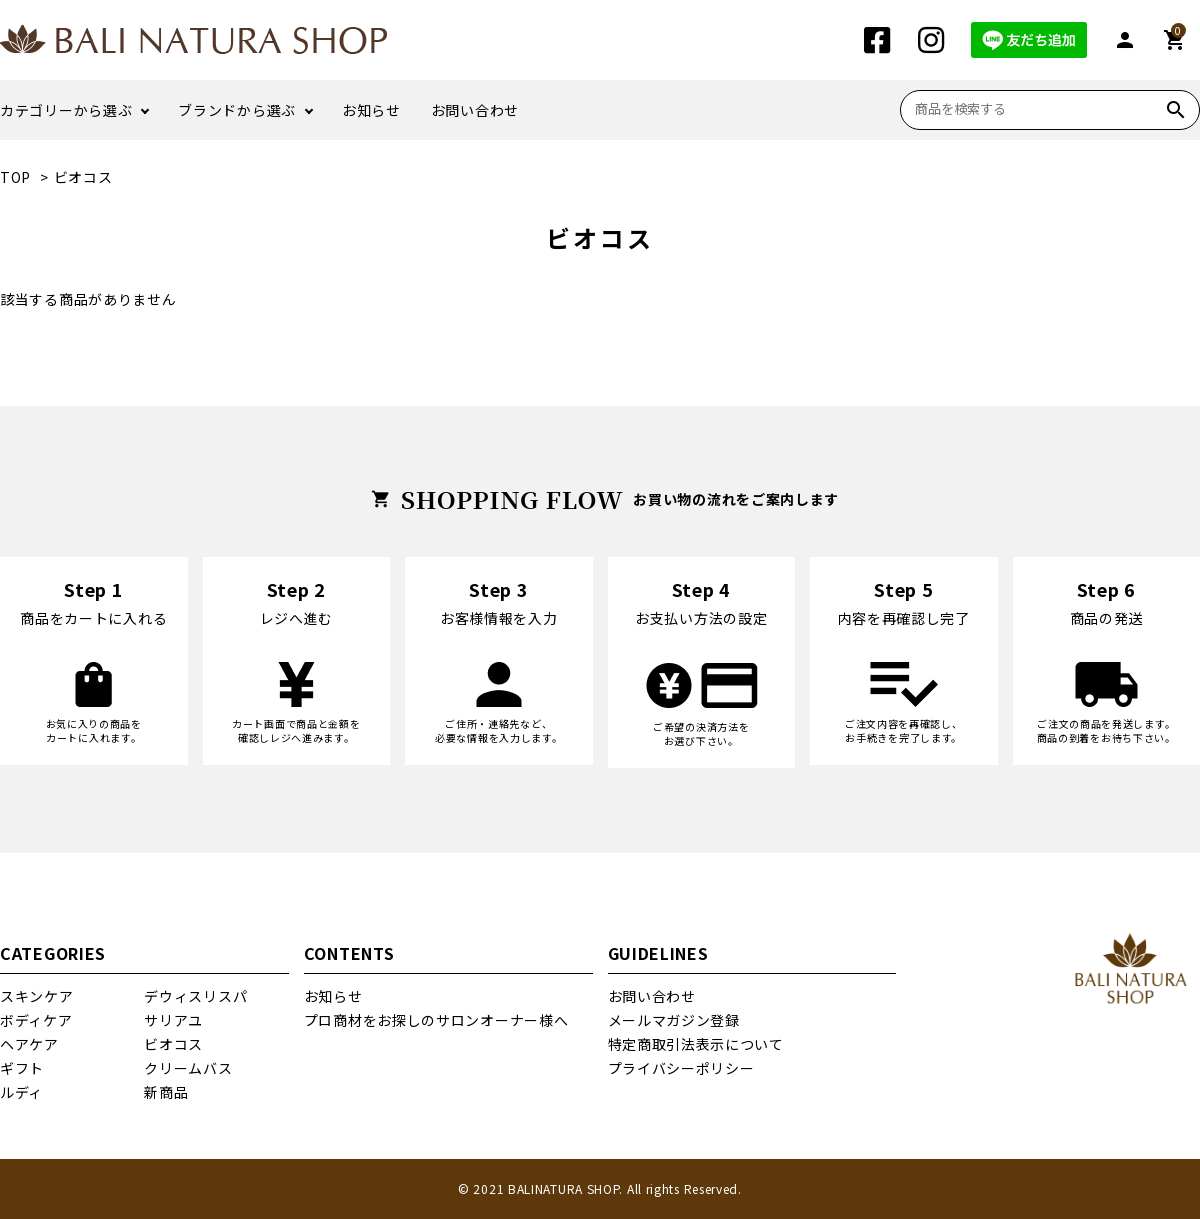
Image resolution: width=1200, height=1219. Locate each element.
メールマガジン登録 (674, 1020)
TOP (15, 177)
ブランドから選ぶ (237, 110)
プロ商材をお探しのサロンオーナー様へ (436, 1020)
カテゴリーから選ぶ (66, 110)
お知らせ (371, 110)
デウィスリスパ (195, 996)
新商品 (166, 1092)
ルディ (21, 1092)
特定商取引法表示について (696, 1044)
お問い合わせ (475, 110)
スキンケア (37, 996)
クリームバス (188, 1068)
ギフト (22, 1068)
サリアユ (173, 1020)
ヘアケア (29, 1044)
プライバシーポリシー (681, 1068)
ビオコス (83, 177)
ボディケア (36, 1020)
